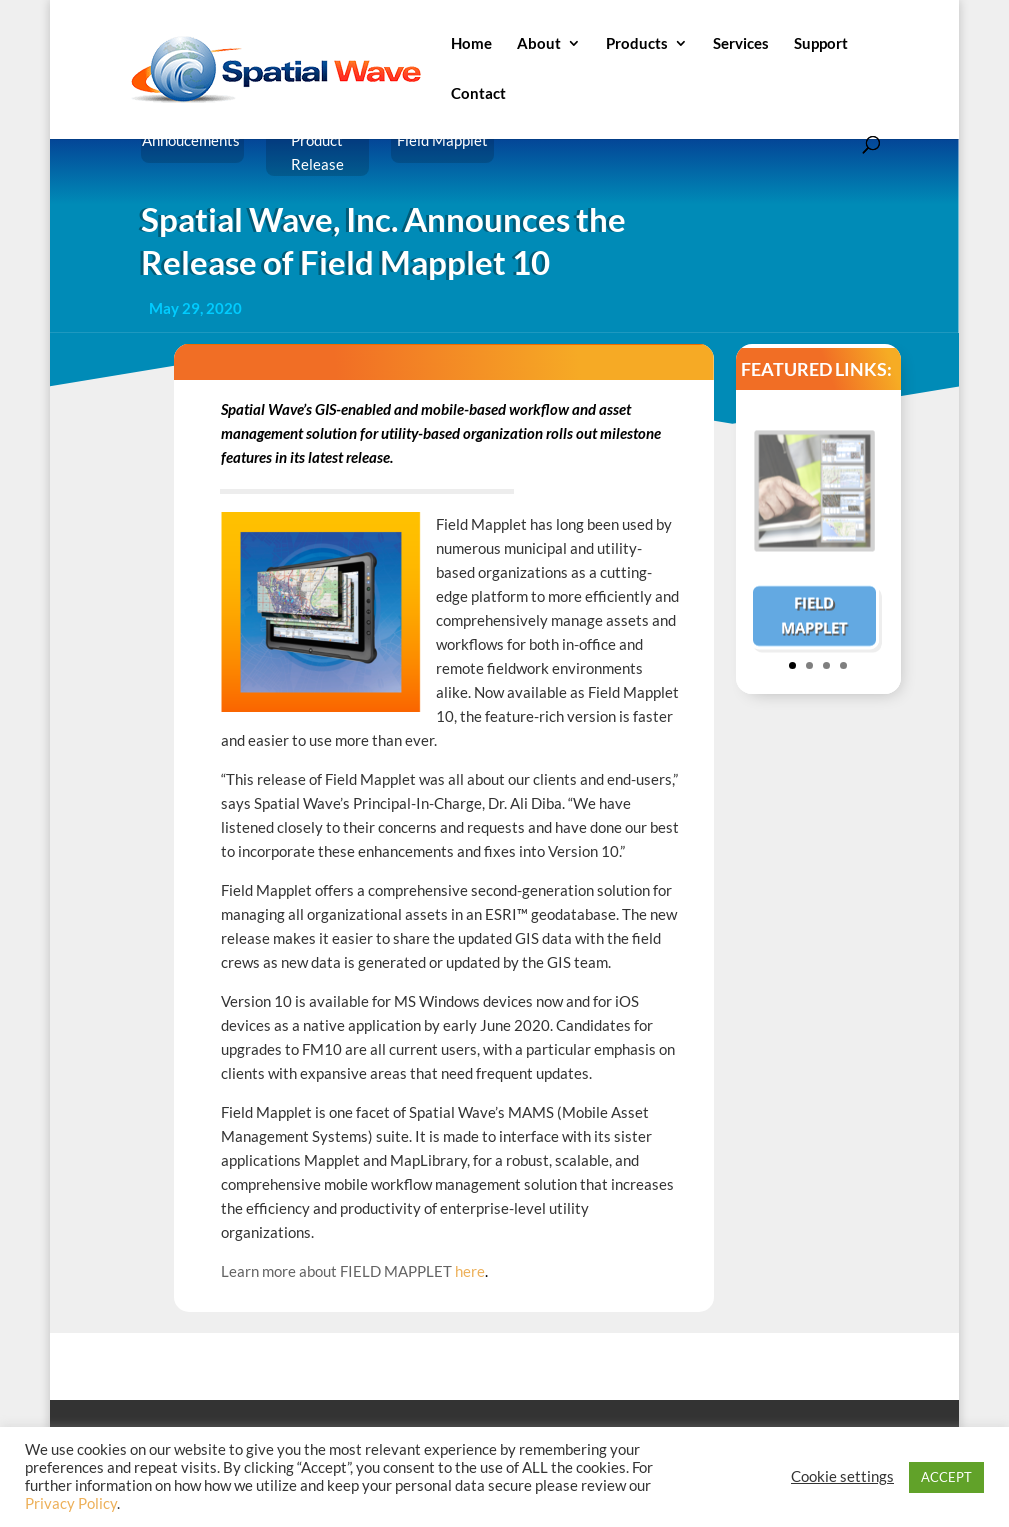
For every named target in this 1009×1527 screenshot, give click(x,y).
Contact (478, 94)
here (471, 1271)
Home (471, 44)
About (539, 44)
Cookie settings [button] (842, 1476)
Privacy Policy (71, 1503)
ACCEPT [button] (946, 1477)
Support (821, 44)
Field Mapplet (814, 628)
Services (741, 44)
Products (637, 44)
